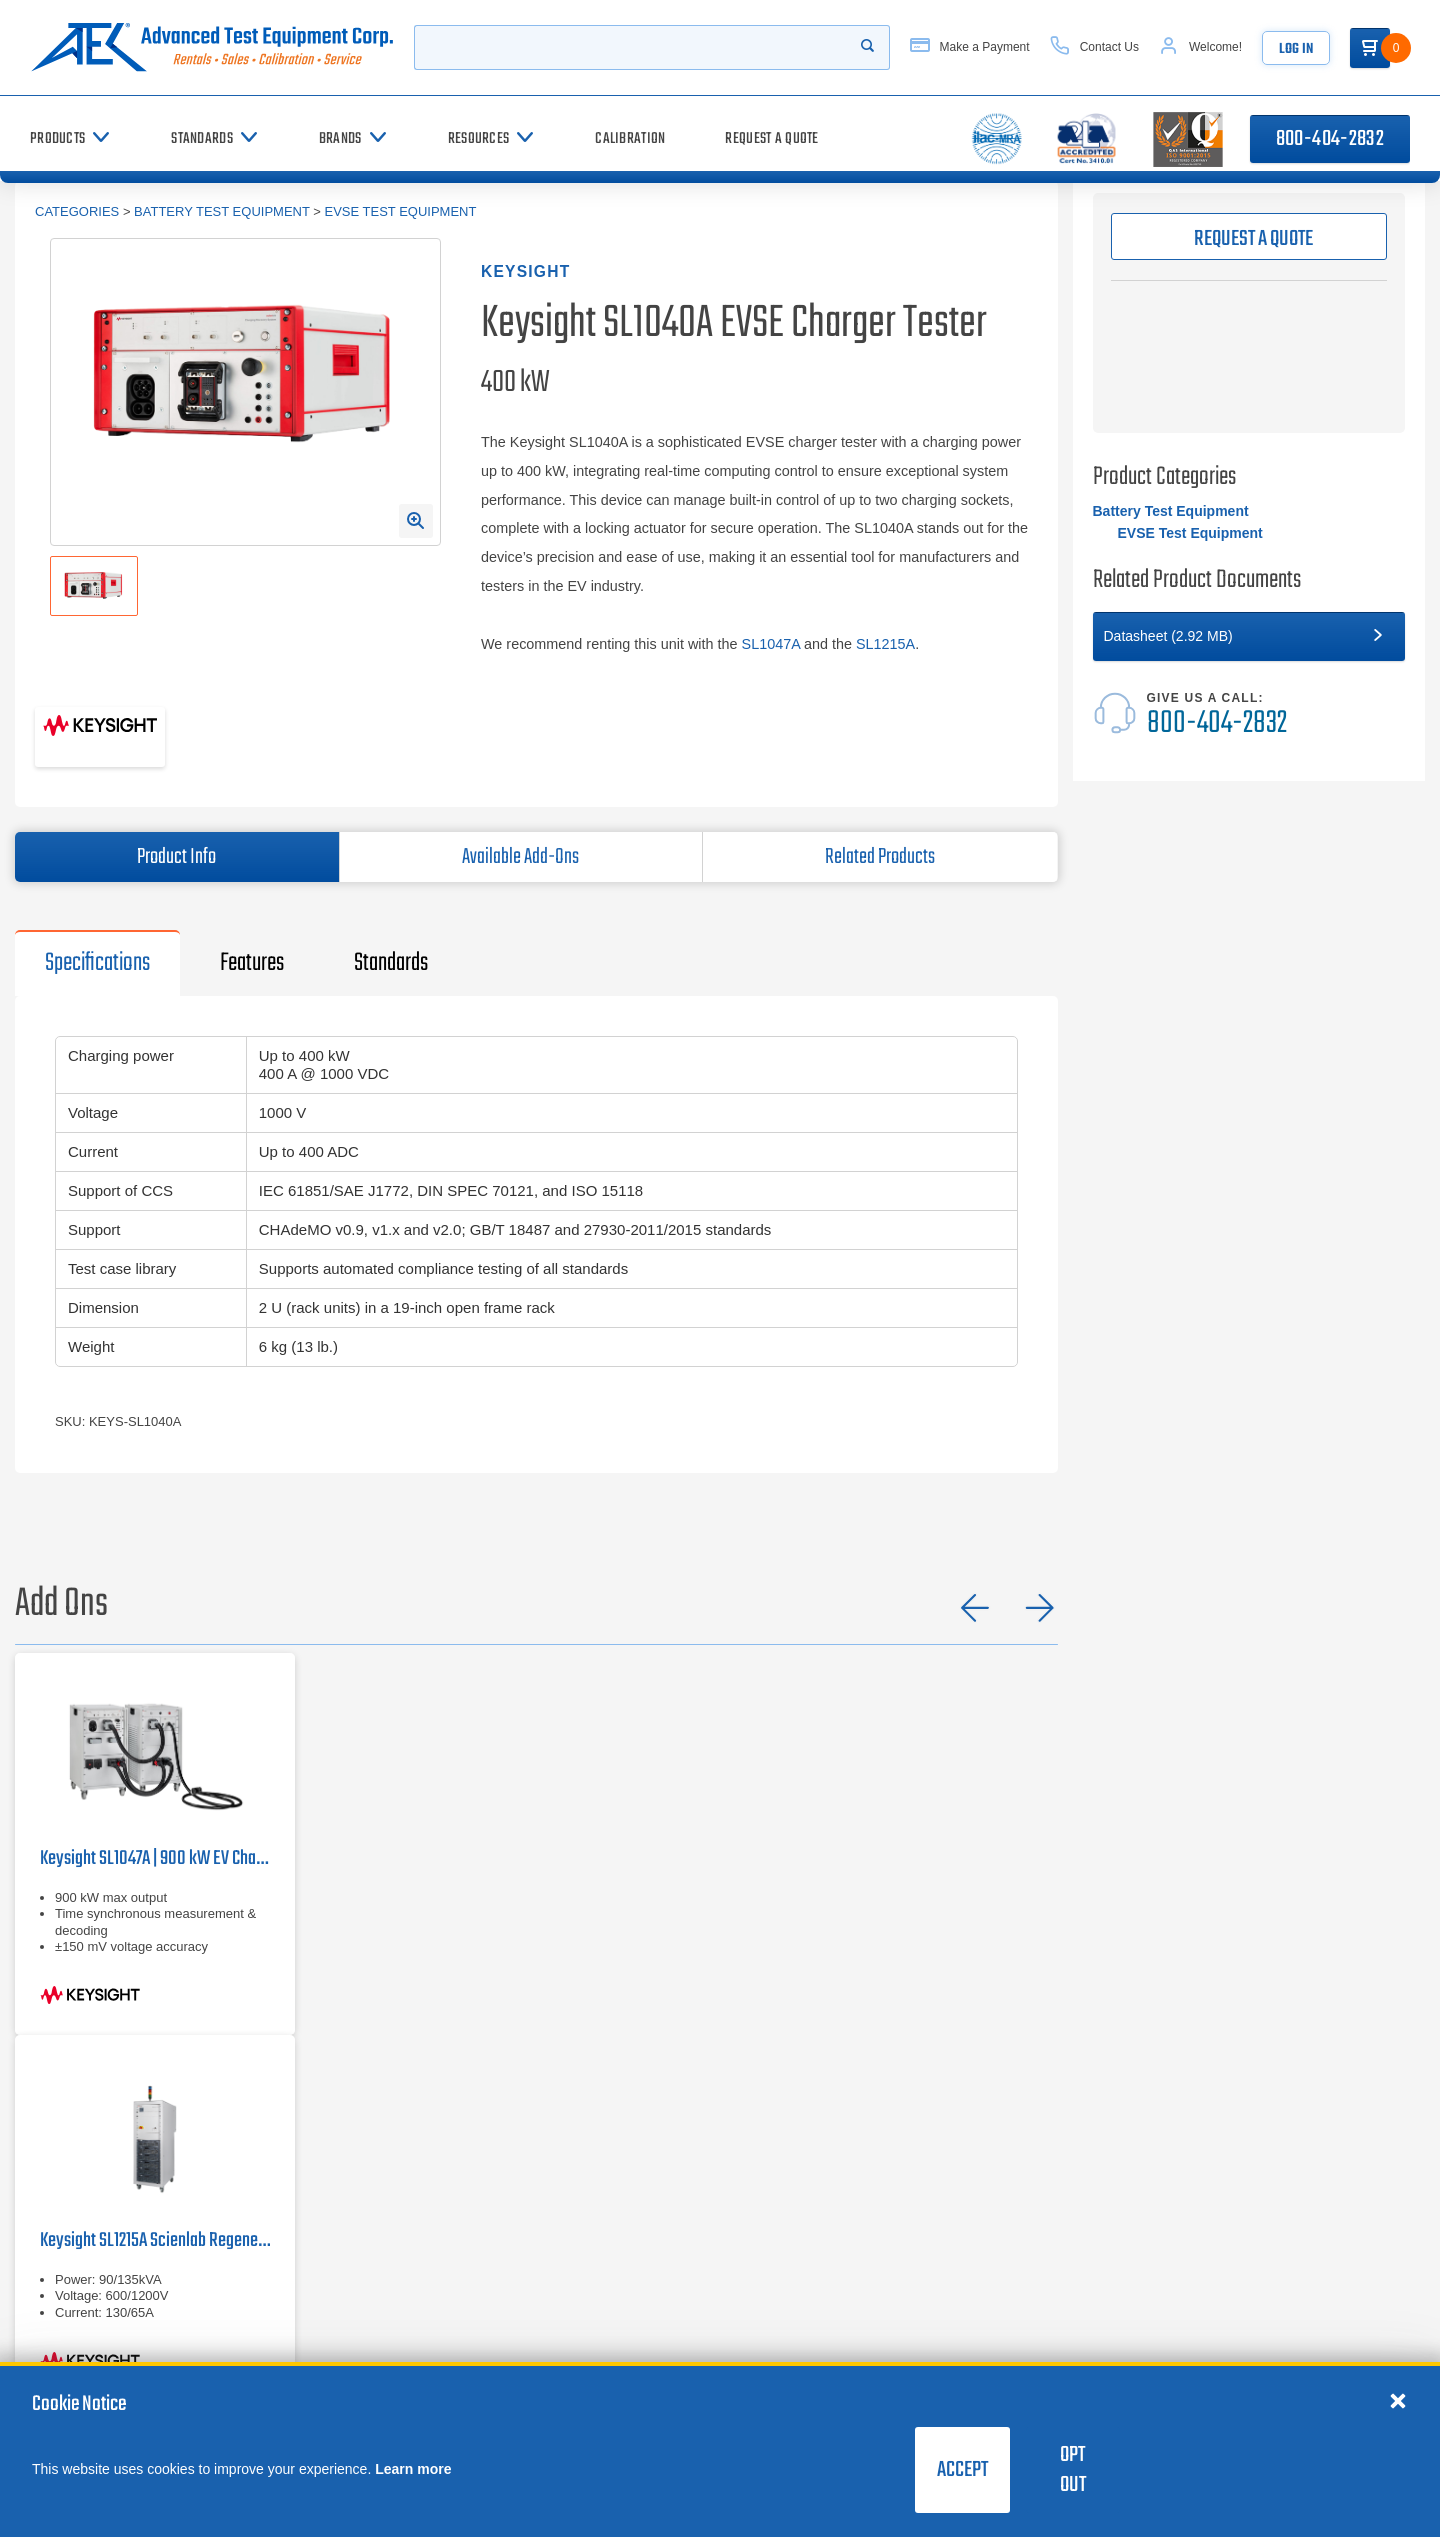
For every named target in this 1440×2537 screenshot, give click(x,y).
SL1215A (885, 644)
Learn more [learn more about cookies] (413, 2469)
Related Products (880, 857)
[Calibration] (630, 138)
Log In (1315, 49)
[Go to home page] (216, 47)
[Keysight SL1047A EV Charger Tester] (155, 1844)
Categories (77, 211)
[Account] (1218, 47)
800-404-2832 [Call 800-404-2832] (1330, 139)
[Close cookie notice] (1398, 2400)
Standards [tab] (391, 963)
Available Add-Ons (520, 857)
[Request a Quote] (771, 138)
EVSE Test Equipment (400, 211)
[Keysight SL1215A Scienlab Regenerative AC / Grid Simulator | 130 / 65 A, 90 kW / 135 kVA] (155, 2218)
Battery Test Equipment (222, 211)
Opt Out (1073, 2470)
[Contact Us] (1111, 47)
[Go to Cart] (1390, 48)
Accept (962, 2470)
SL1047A (771, 644)
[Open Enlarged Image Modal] (416, 521)
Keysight (525, 271)
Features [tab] (252, 963)
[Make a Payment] (987, 47)
